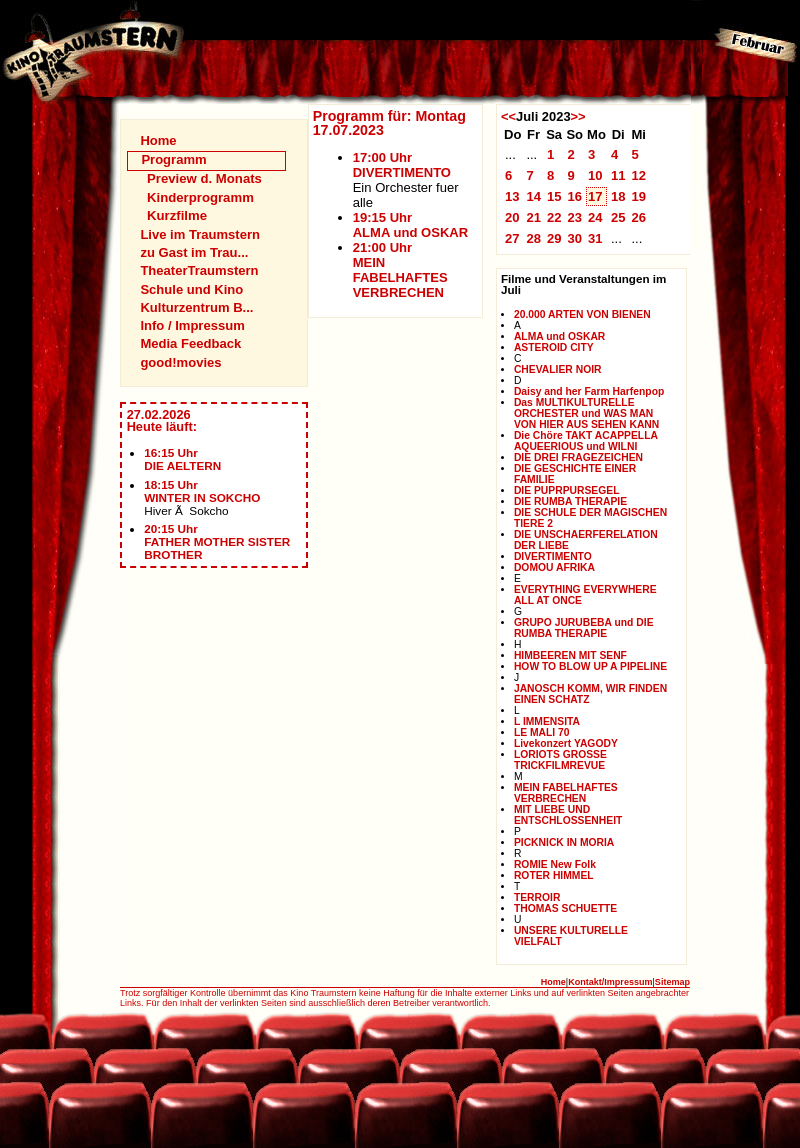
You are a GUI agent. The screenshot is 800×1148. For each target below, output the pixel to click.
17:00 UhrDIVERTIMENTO (402, 165)
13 (512, 196)
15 (554, 196)
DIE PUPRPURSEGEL (567, 490)
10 (595, 175)
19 (638, 196)
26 (638, 217)
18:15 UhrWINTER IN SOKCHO (202, 491)
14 (533, 196)
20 (512, 217)
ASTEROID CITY (554, 347)
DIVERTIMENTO (553, 556)
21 (533, 217)
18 (618, 196)
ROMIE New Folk (555, 864)
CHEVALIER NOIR (558, 369)
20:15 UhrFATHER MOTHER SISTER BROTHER (217, 541)
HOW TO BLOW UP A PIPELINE (590, 666)
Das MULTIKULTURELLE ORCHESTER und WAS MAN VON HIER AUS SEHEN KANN (586, 413)
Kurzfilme (177, 215)
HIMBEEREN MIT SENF (570, 655)
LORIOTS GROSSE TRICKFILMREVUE (560, 760)
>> (578, 116)
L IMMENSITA (547, 721)
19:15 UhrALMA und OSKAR (410, 225)
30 (574, 238)
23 (574, 217)
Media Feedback (190, 343)
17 (595, 196)
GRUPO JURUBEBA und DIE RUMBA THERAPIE (584, 628)
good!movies (180, 362)
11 (618, 175)
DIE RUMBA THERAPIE (570, 501)
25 (618, 217)
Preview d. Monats (204, 178)
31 (595, 238)
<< (508, 116)
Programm (173, 159)
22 (554, 217)
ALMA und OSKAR (559, 336)
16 (574, 196)
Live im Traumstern (200, 234)
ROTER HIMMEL (554, 875)
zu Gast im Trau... (194, 252)
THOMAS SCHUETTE (565, 908)
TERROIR (537, 897)
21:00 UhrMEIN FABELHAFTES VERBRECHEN (400, 270)
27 (512, 238)
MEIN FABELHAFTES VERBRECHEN (566, 793)
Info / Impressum (192, 325)
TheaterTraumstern (199, 270)
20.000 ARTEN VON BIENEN (582, 314)
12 (638, 175)
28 (533, 238)
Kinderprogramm (200, 197)
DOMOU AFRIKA (554, 567)
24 (595, 217)
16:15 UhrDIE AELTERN (182, 459)
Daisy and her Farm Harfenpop (589, 391)
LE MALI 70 (542, 732)
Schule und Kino (191, 289)
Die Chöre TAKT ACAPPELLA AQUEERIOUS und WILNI (586, 441)
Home (158, 140)
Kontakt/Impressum (610, 982)
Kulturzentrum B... (196, 307)
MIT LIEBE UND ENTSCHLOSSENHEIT (568, 815)
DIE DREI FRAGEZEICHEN (578, 457)
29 (554, 238)
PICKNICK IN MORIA (564, 842)
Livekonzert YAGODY (566, 743)
